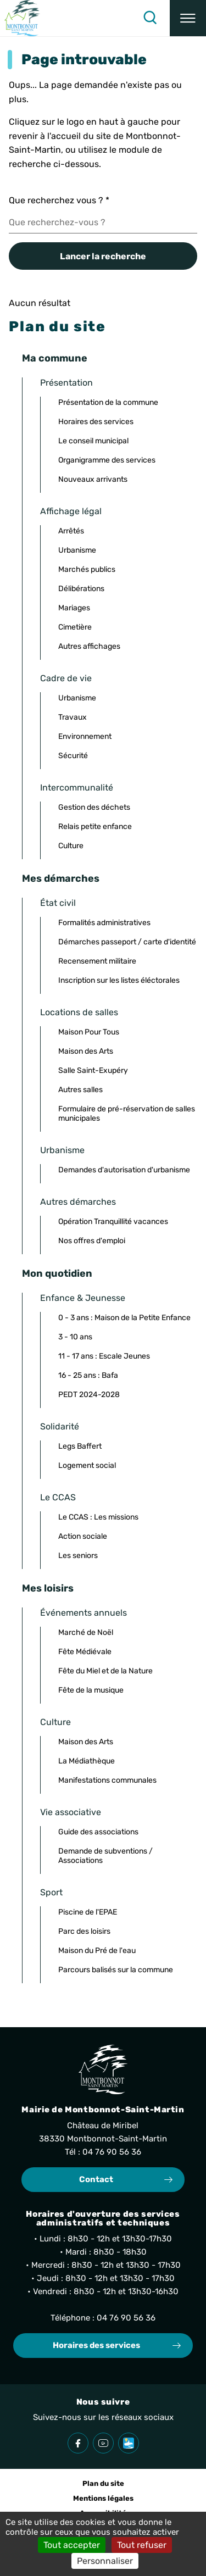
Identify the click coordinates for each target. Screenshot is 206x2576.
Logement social (87, 1465)
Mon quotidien (57, 1273)
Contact (96, 2179)
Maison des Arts (85, 1051)
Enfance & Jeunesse (82, 1298)
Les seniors (78, 1555)
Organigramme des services (106, 460)
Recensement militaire (97, 961)
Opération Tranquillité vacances (113, 1221)
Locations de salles (79, 1012)
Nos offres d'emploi (91, 1240)
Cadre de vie (66, 678)
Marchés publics (86, 569)
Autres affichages (89, 646)
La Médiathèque (86, 1761)
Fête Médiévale (85, 1651)
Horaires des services (95, 421)
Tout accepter (71, 2545)
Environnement (85, 736)
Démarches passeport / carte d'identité (127, 942)
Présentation (66, 382)
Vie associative (70, 1812)
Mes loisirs (48, 1588)
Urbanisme (77, 550)
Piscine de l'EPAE (87, 1912)
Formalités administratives (104, 922)
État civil (58, 903)
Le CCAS (58, 1497)
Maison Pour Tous (88, 1032)
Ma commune (54, 358)
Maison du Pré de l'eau (97, 1950)
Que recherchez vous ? (59, 200)
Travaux (72, 717)
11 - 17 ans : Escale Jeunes (104, 1356)
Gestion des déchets (94, 807)
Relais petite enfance (95, 826)
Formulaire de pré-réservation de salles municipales (126, 1113)
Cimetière (75, 627)
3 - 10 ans (75, 1337)
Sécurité (73, 755)
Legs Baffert (80, 1446)
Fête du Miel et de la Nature (105, 1671)
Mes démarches (60, 878)
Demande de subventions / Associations (105, 1855)
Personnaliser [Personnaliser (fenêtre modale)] (105, 2561)
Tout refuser (141, 2545)
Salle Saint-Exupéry (93, 1070)
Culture (70, 845)
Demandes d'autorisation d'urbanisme (124, 1170)
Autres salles (80, 1089)
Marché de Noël (85, 1632)
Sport (51, 1892)
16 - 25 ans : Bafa (88, 1375)
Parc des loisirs (84, 1931)
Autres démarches (78, 1202)
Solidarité (59, 1426)
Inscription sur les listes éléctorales (119, 980)
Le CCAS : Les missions (98, 1517)
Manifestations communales (107, 1780)
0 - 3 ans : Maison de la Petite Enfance (124, 1317)
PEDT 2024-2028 (89, 1394)
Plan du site (103, 2483)
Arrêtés (71, 531)
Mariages (74, 608)
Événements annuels (83, 1612)
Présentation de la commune (108, 402)
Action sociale (82, 1536)
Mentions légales (103, 2498)
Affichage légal (71, 511)
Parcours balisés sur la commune (115, 1969)
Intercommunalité (76, 787)
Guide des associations (98, 1832)
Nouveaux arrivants (92, 479)
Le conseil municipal (93, 441)
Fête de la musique (91, 1690)
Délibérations (81, 588)
